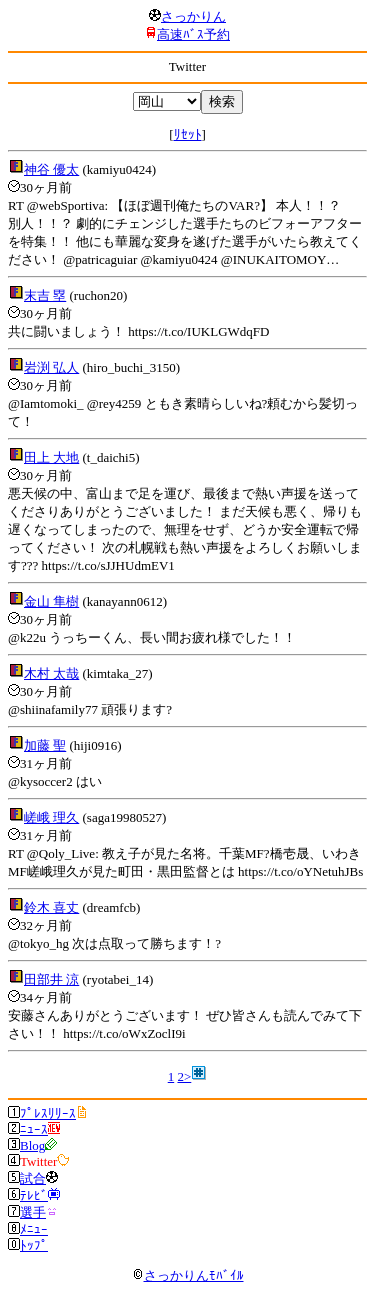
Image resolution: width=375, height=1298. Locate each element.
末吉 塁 (45, 295)
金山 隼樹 (51, 601)
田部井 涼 (51, 979)
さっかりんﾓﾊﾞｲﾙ (188, 1275)
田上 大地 (51, 457)
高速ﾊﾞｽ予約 (193, 34)
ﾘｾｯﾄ (188, 134)
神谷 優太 (51, 169)
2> (184, 1076)
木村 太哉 (51, 673)
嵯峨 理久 (51, 817)
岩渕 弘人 (51, 367)
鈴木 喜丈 (51, 907)
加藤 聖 (45, 745)
